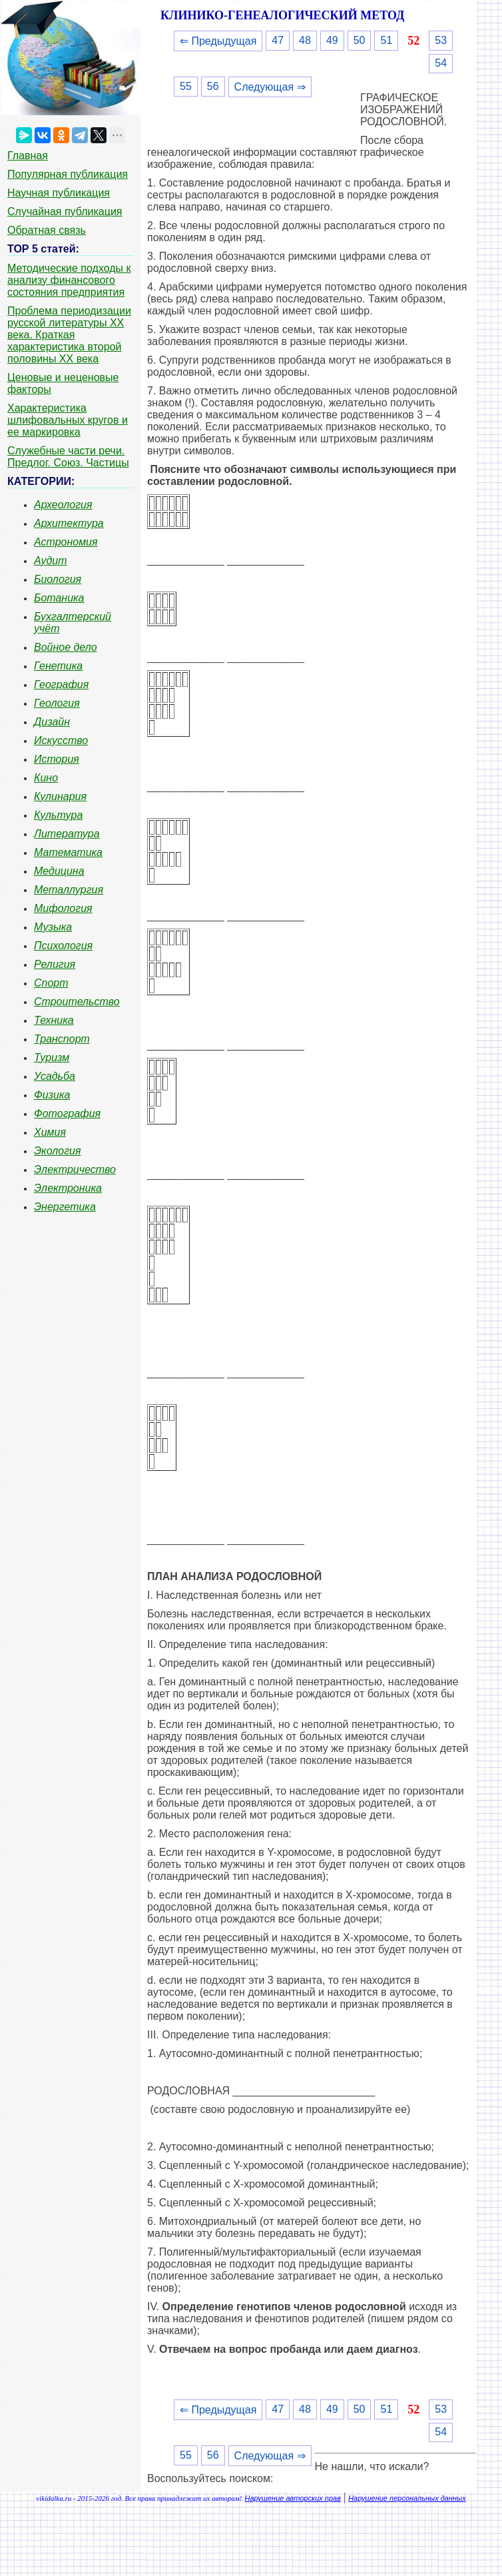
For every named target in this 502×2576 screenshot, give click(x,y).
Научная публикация (58, 193)
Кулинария (60, 796)
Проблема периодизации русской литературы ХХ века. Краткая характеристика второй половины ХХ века (69, 334)
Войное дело (65, 647)
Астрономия (66, 542)
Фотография (67, 1113)
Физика (52, 1094)
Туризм (51, 1057)
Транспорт (62, 1039)
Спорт (51, 983)
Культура (58, 815)
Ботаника (59, 598)
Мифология (63, 908)
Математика (68, 852)
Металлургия (68, 889)
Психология (63, 945)
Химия (50, 1132)
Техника (54, 1020)
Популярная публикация (67, 174)
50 (360, 40)
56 (213, 86)
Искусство (61, 740)
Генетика (58, 665)
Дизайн (52, 721)
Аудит (50, 560)
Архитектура (69, 523)
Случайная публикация (64, 211)
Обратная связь (46, 230)
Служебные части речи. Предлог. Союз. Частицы (68, 456)
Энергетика (65, 1206)
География (61, 684)
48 (305, 40)
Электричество (75, 1169)
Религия (54, 964)
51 (386, 40)
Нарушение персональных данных (407, 2498)
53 (441, 40)
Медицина (59, 871)
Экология (57, 1150)
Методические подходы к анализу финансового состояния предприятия (69, 280)
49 (332, 40)
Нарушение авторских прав (293, 2498)
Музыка (53, 927)
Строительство (77, 1001)
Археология (63, 504)
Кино (46, 777)
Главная (27, 155)
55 (186, 86)
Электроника (68, 1188)
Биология (57, 579)
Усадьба (54, 1076)
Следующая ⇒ (270, 87)
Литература (67, 833)
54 (441, 63)
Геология (57, 703)
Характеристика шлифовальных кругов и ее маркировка (67, 420)
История (56, 759)
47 (278, 40)
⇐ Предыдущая (218, 41)
